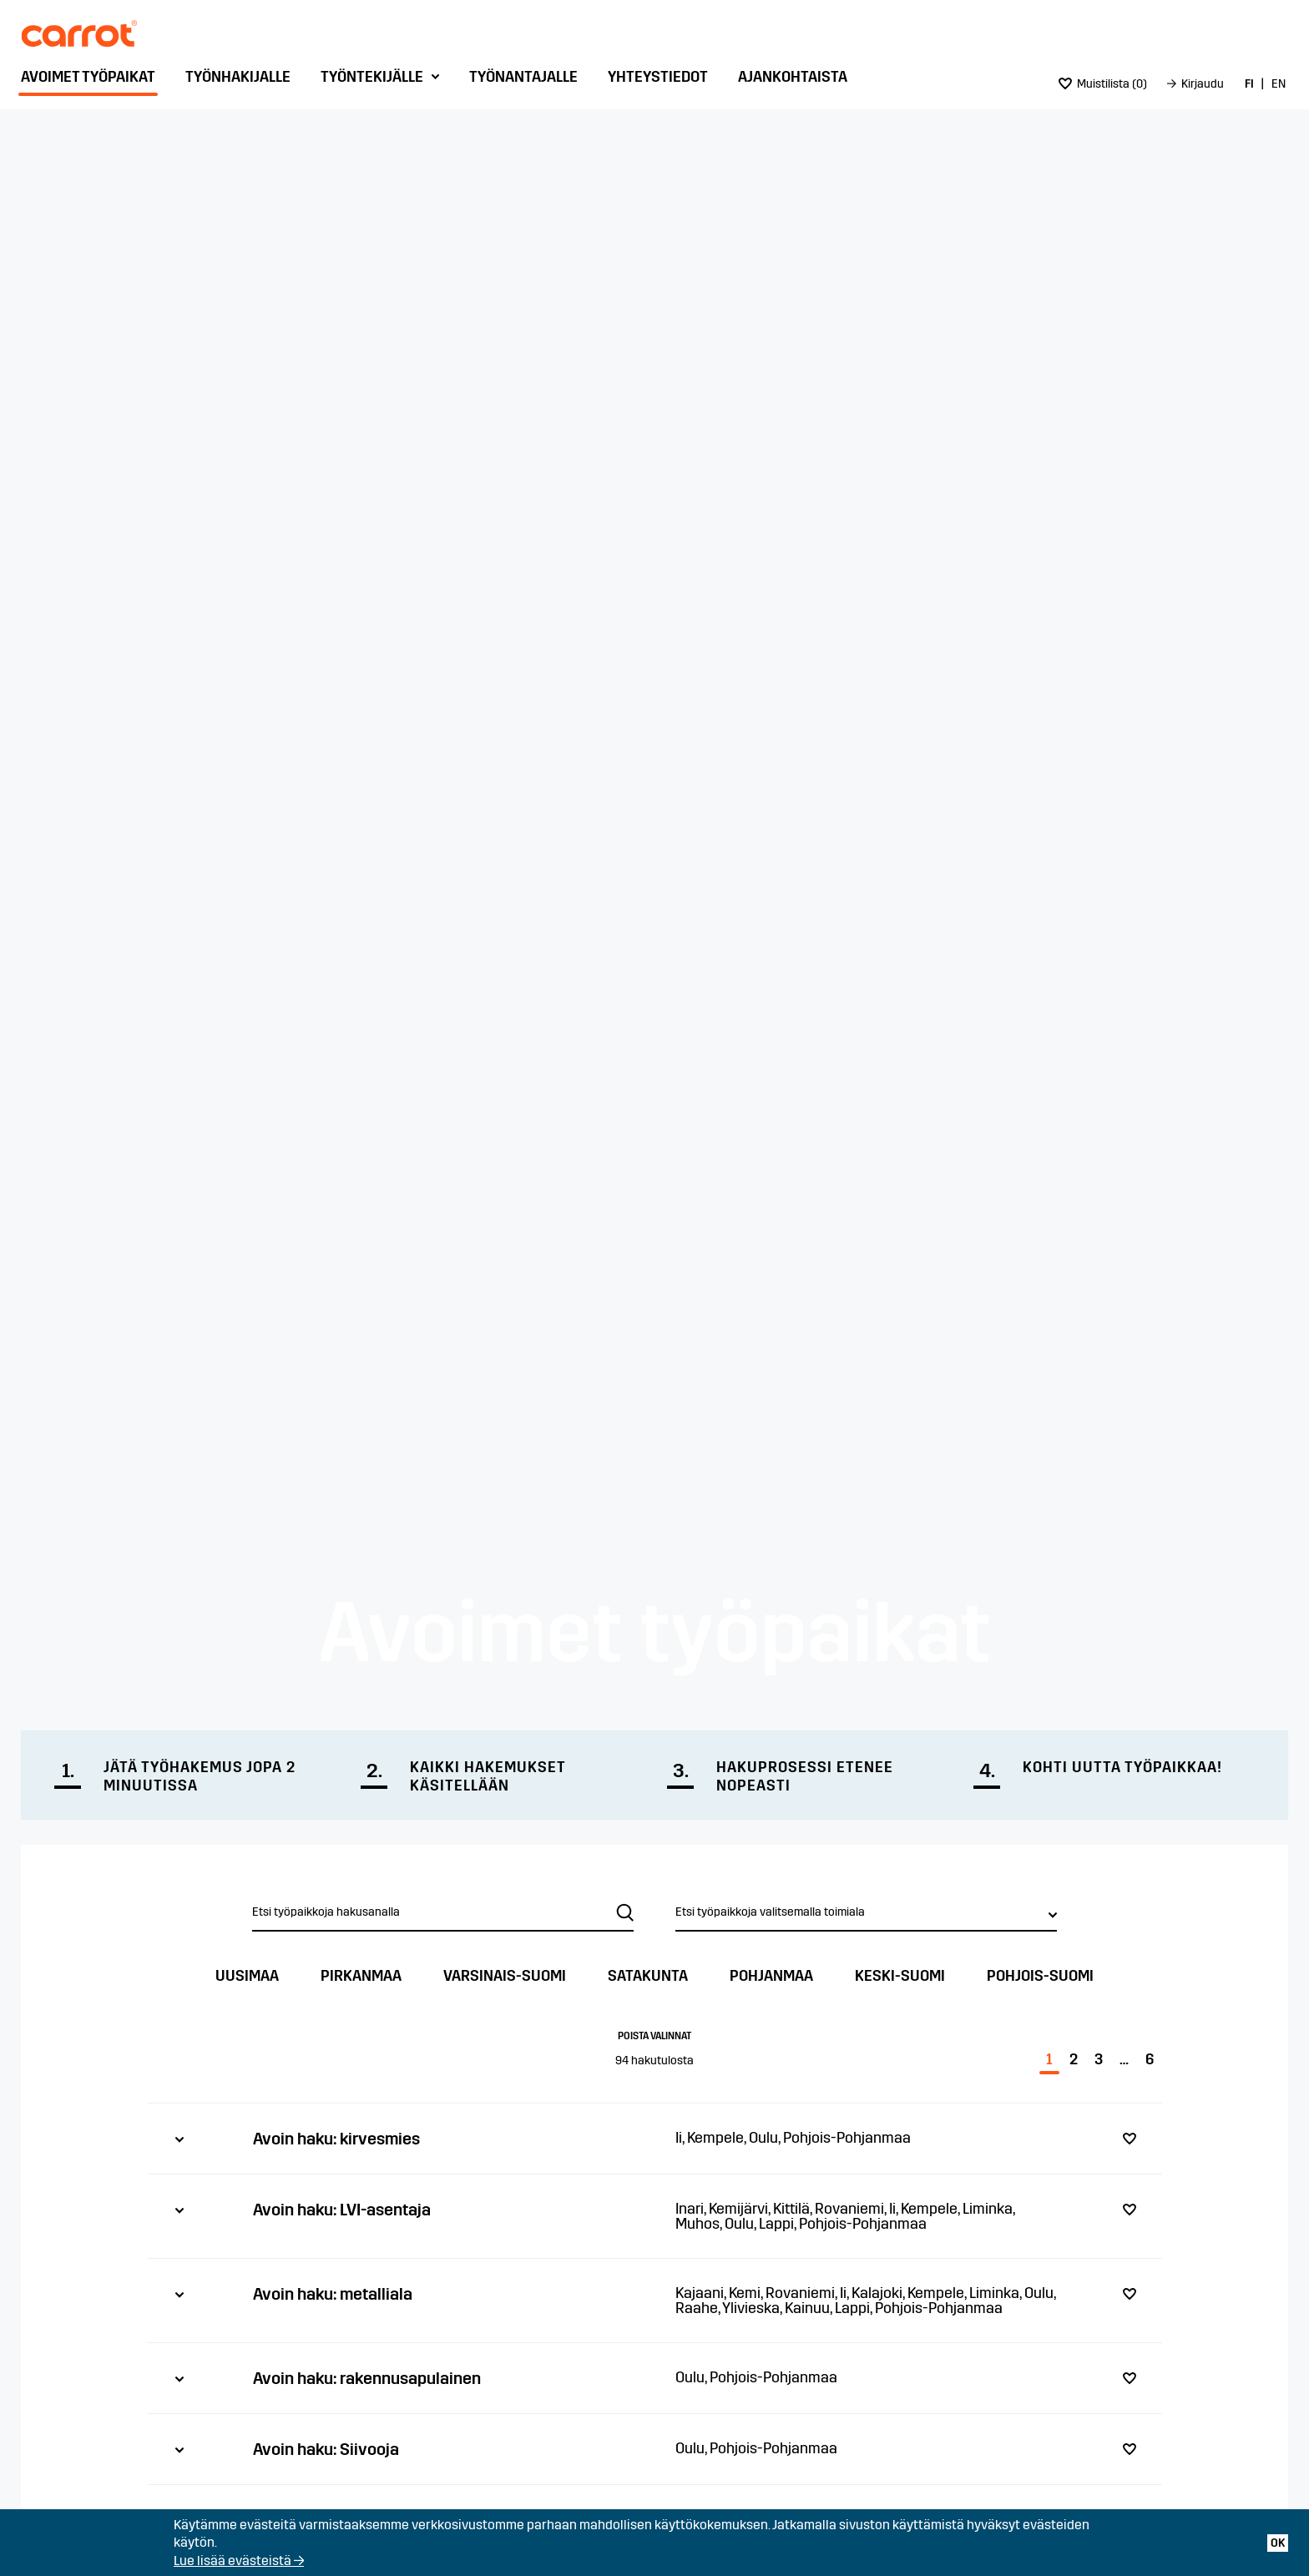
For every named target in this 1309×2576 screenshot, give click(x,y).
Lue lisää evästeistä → (239, 2560)
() (1103, 84)
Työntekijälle (372, 77)
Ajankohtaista (792, 77)
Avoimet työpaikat (88, 77)
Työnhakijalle (238, 77)
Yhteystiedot (658, 77)
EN (1278, 84)
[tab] (655, 2138)
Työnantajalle (523, 77)
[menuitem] (92, 81)
